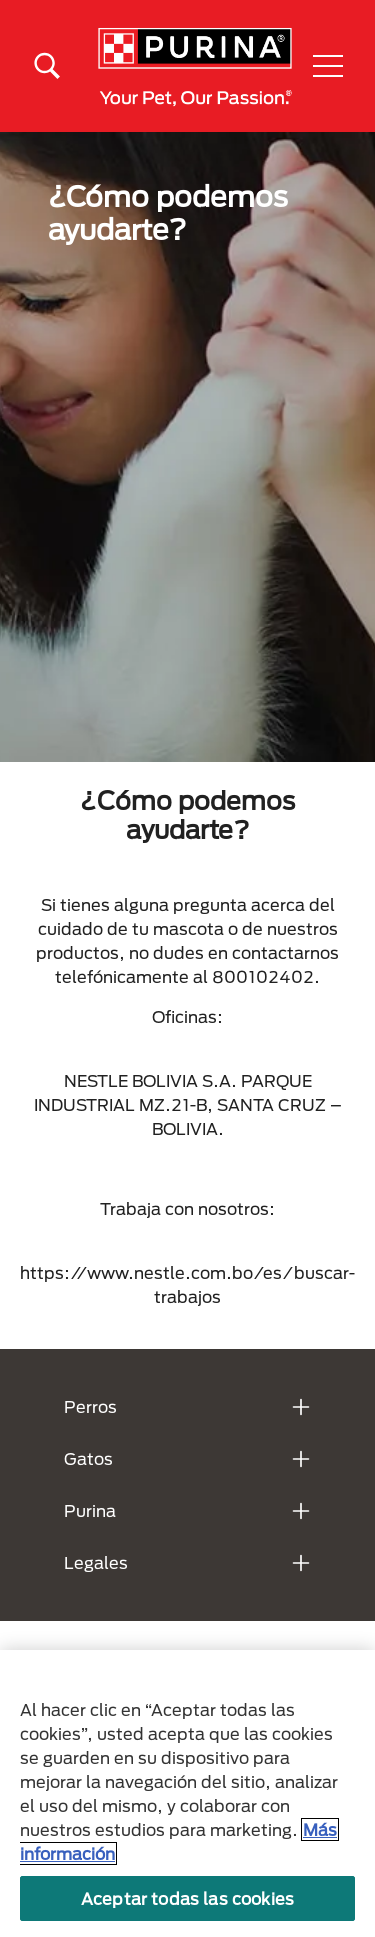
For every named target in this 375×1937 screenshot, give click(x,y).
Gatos (88, 1458)
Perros (90, 1406)
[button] (328, 66)
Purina (90, 1510)
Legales (96, 1562)
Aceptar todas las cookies (187, 1898)
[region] (187, 1793)
